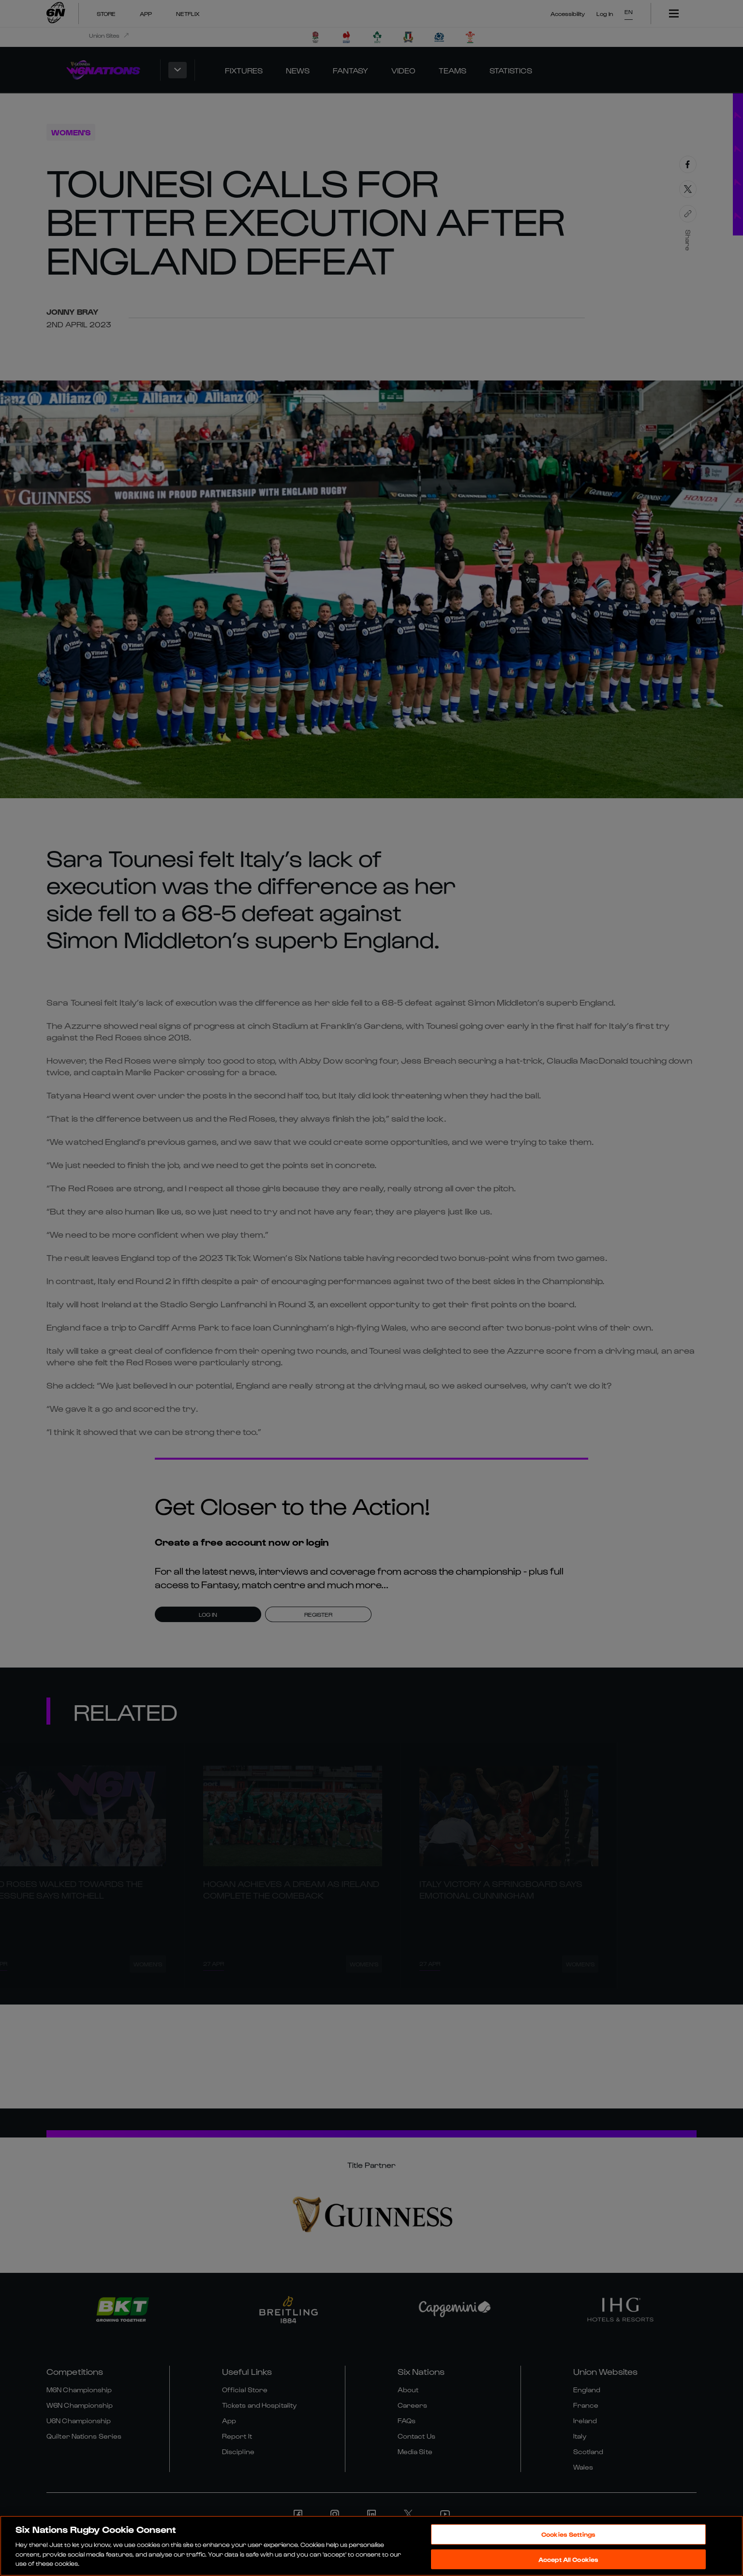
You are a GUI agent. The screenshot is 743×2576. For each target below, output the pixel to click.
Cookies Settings (568, 2534)
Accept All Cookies (568, 2559)
